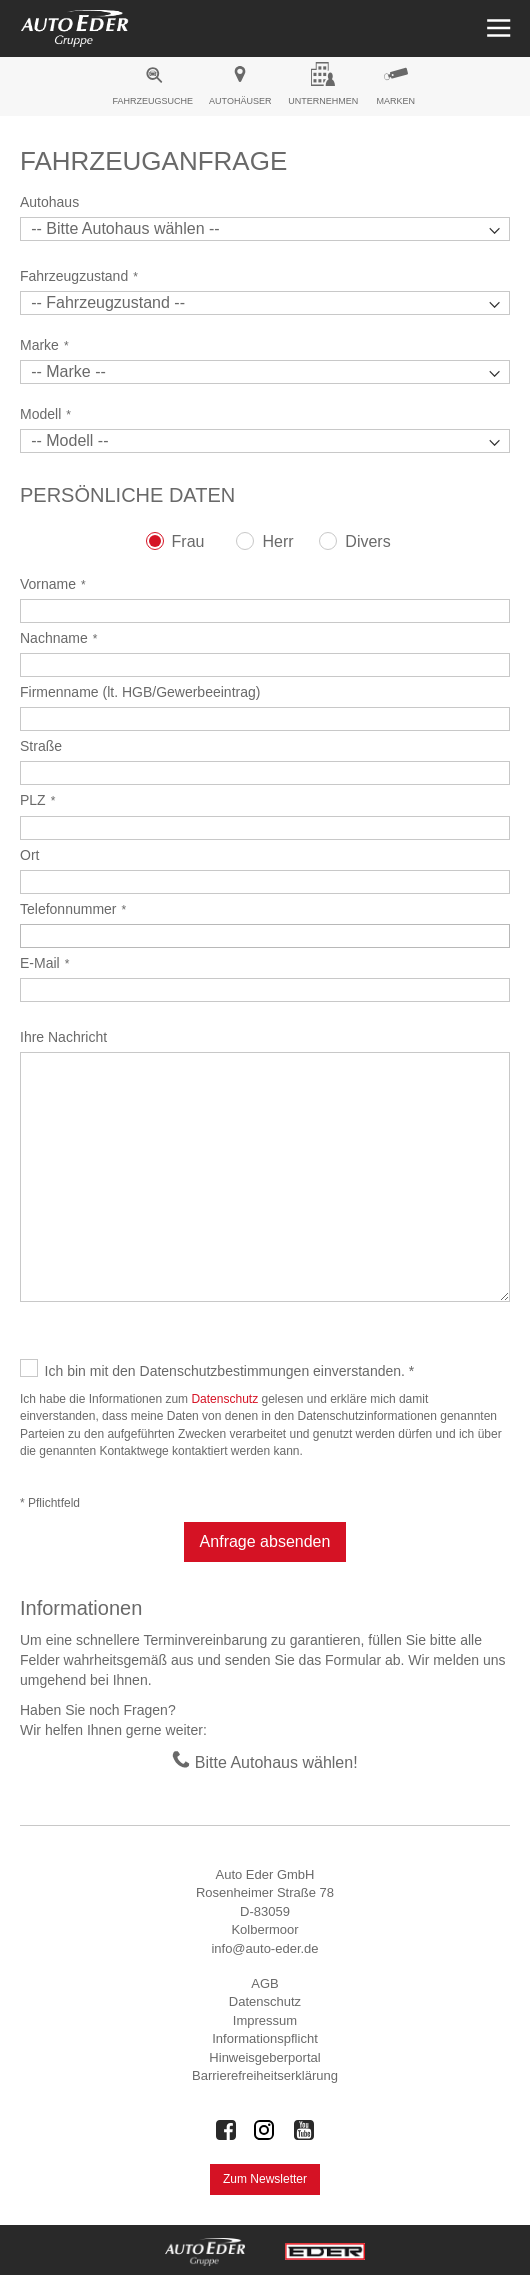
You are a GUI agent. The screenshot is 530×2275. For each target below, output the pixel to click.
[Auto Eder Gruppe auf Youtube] (304, 2130)
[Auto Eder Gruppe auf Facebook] (226, 2130)
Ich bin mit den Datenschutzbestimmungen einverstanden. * (230, 1371)
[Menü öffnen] (496, 28)
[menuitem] (152, 89)
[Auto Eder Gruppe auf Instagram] (265, 2130)
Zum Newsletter (265, 2179)
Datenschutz (224, 1399)
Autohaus (49, 202)
